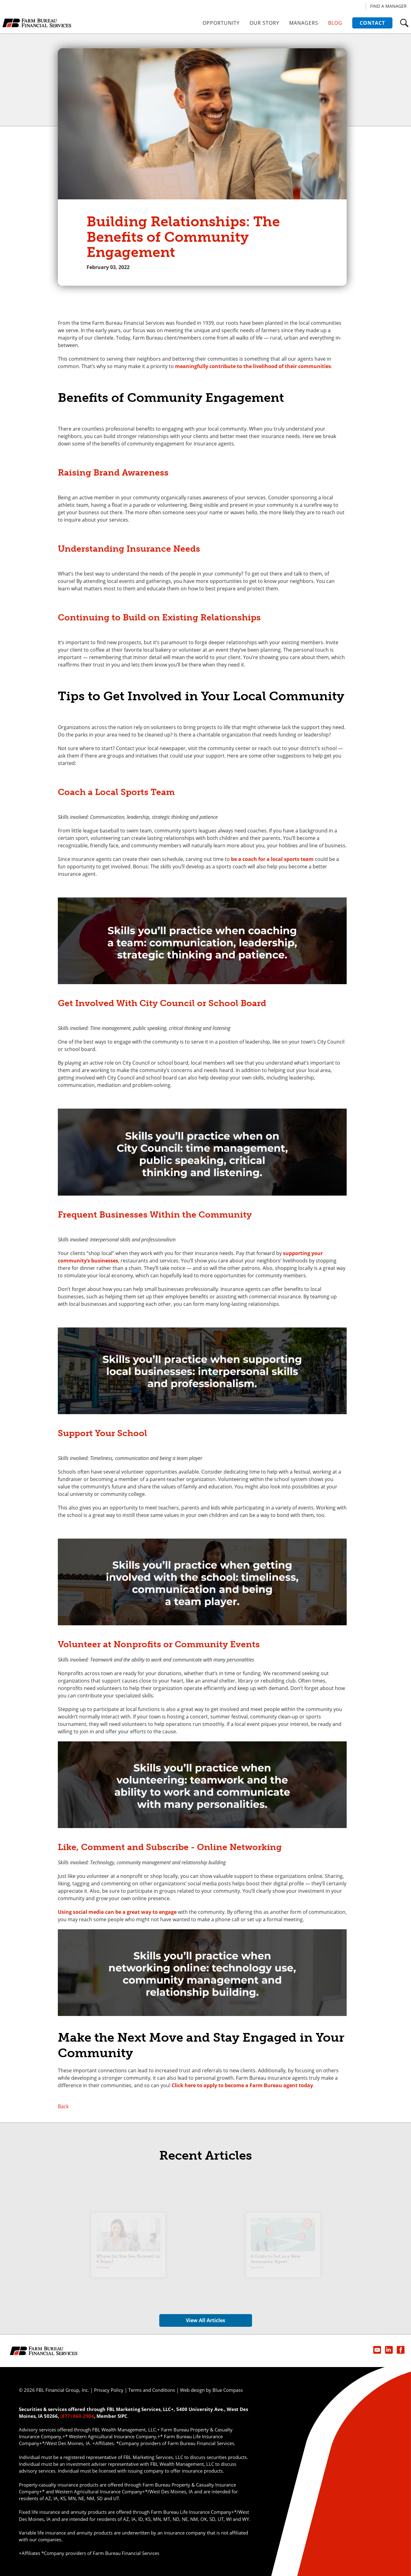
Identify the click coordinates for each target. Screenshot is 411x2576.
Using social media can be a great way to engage (117, 1912)
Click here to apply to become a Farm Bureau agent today (242, 2085)
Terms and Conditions (151, 2390)
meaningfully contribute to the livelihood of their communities (253, 366)
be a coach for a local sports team (272, 859)
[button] (404, 22)
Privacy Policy (108, 2390)
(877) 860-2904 (77, 2416)
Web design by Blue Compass (211, 2390)
